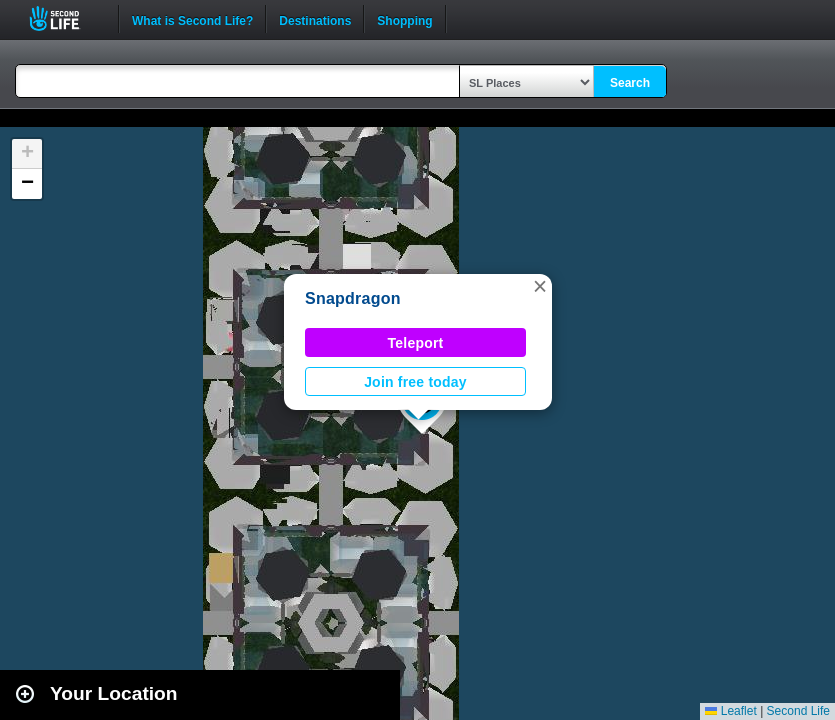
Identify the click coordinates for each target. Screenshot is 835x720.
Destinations (315, 19)
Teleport (416, 343)
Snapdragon (353, 298)
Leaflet (730, 711)
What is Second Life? (192, 19)
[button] (540, 286)
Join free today (415, 382)
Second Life (65, 18)
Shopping (404, 19)
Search (630, 83)
